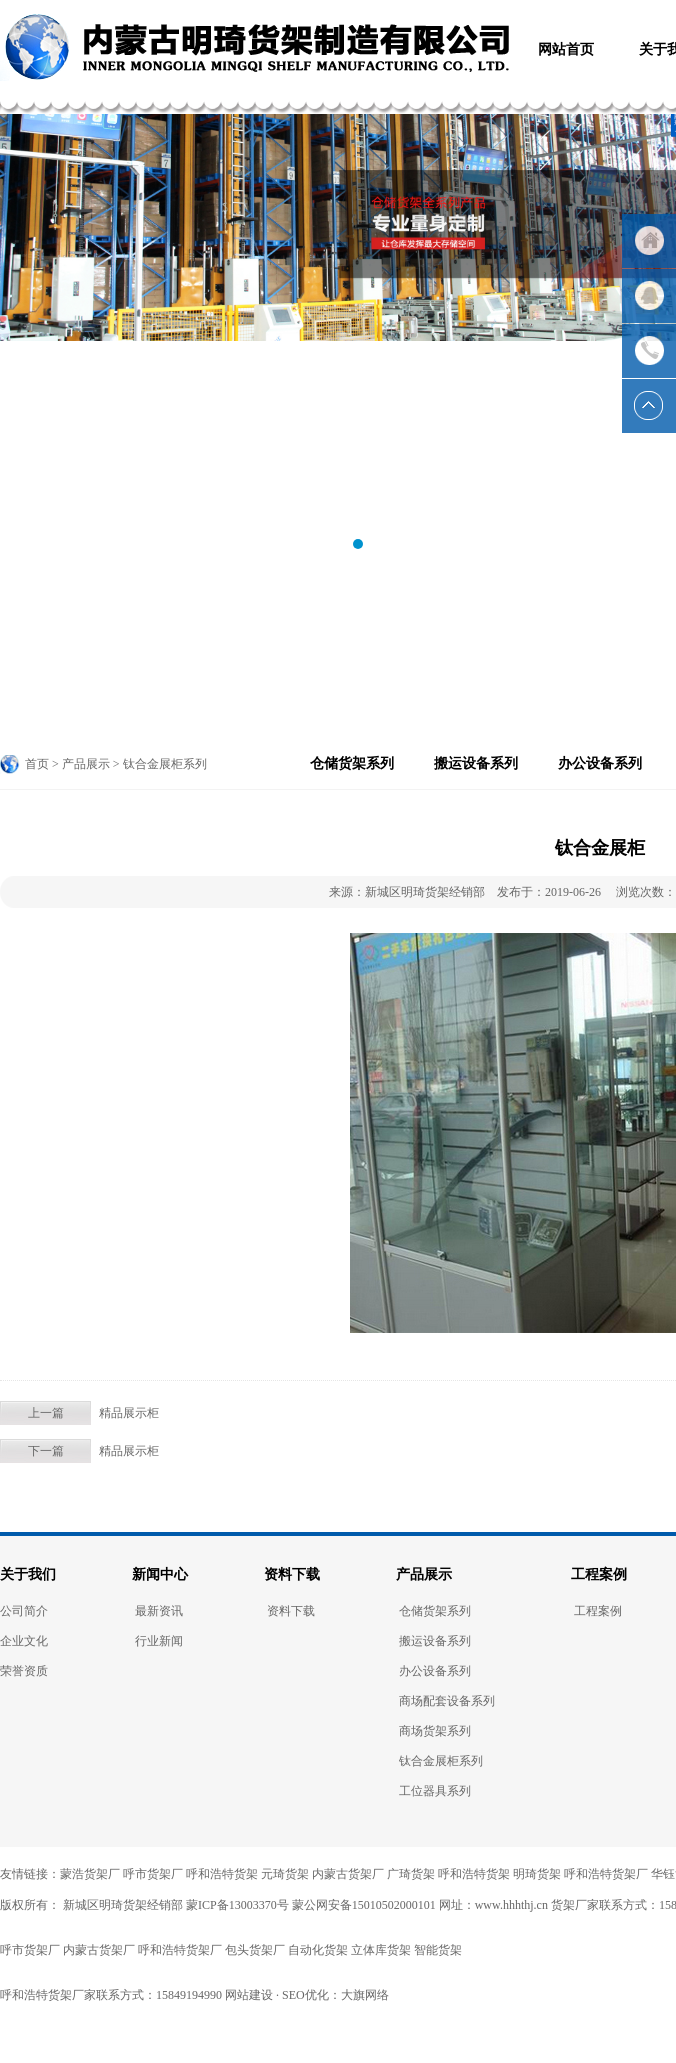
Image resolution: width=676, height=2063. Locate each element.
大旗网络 (365, 1995)
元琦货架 (285, 1874)
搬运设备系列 (476, 763)
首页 (37, 764)
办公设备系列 (600, 763)
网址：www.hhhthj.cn (493, 1905)
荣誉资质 (24, 1671)
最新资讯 (159, 1611)
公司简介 (24, 1611)
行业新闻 (159, 1641)
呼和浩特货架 (222, 1874)
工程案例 (599, 1574)
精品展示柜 (129, 1413)
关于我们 (28, 1574)
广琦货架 (411, 1874)
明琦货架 (537, 1874)
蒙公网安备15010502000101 (364, 1905)
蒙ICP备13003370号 (237, 1905)
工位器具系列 (435, 1791)
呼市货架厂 (153, 1874)
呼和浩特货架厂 (606, 1874)
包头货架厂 (255, 1950)
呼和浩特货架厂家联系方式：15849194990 (111, 1995)
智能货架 (438, 1950)
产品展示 (424, 1574)
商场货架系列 (435, 1731)
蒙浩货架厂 (90, 1874)
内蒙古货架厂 (348, 1874)
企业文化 (24, 1641)
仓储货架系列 (352, 763)
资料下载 (292, 1574)
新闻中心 (160, 1574)
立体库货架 (381, 1950)
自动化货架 (318, 1950)
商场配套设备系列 (447, 1701)
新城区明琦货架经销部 (121, 1905)
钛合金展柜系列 (441, 1761)
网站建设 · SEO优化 (277, 1995)
